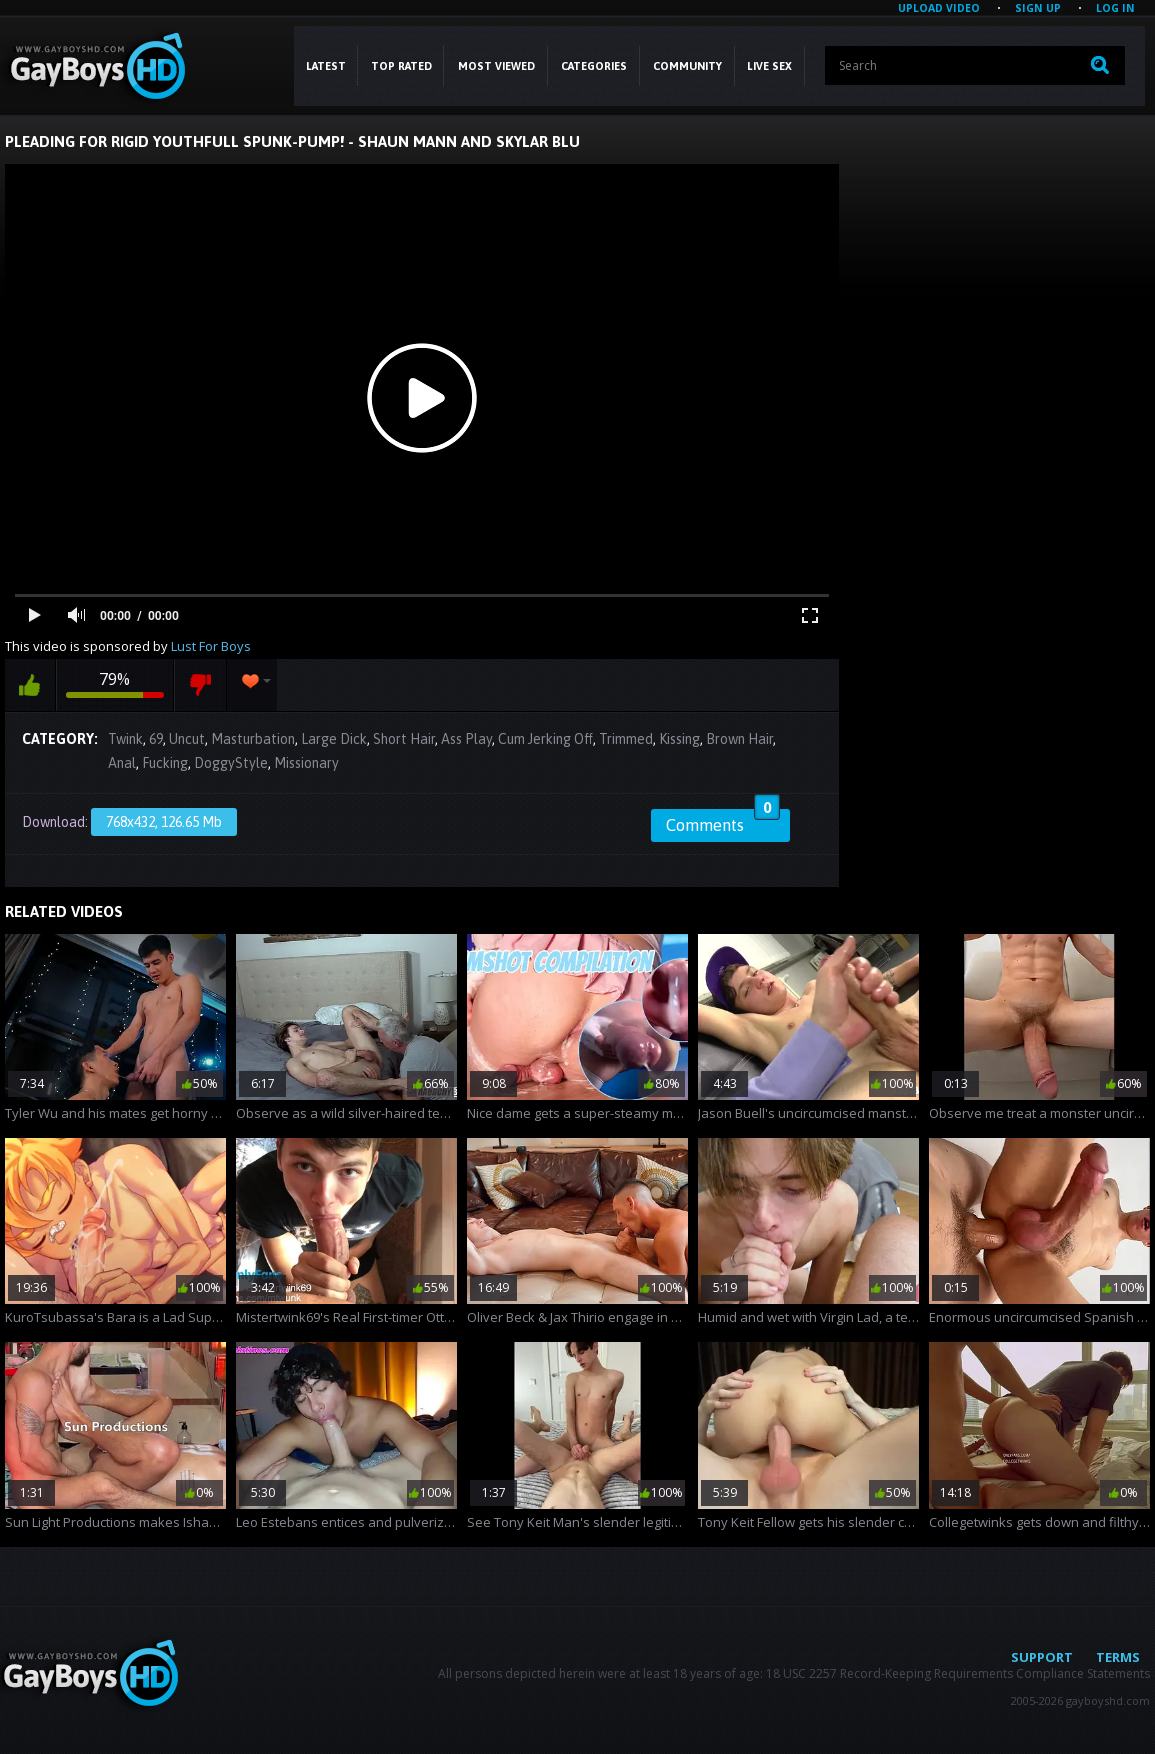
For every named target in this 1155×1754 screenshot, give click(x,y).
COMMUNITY (687, 66)
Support (1042, 1657)
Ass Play (466, 739)
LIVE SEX (769, 66)
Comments (723, 822)
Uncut (187, 739)
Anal (122, 763)
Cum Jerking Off (545, 739)
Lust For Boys (211, 646)
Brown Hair (739, 739)
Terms (1118, 1657)
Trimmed (626, 739)
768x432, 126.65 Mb (164, 822)
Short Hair (404, 739)
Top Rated (401, 66)
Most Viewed (496, 66)
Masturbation (253, 739)
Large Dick (334, 739)
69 (156, 739)
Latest (326, 66)
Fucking (165, 763)
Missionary (306, 763)
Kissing (679, 739)
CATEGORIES (594, 66)
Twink (125, 739)
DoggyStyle (231, 763)
